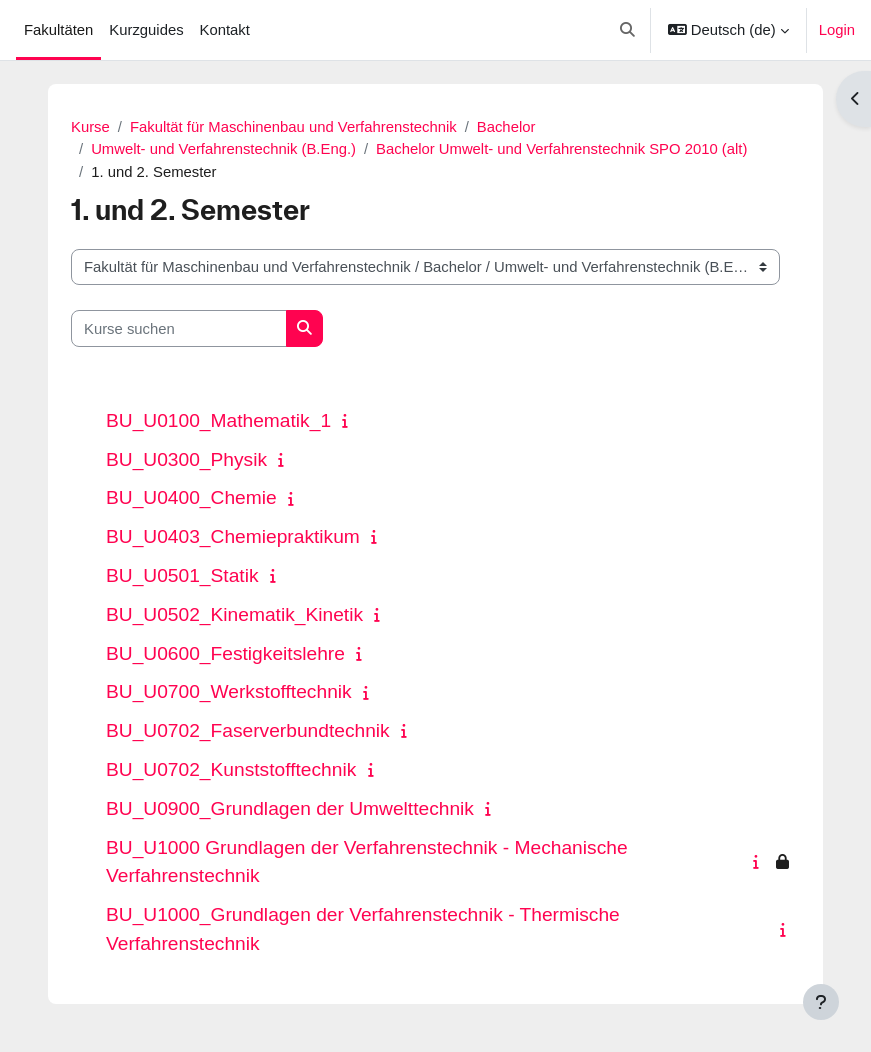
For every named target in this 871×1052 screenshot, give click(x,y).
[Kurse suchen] (179, 328)
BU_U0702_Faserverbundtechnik (248, 730)
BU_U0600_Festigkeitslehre (225, 653)
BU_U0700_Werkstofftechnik (229, 691)
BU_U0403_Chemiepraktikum (233, 536)
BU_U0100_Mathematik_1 (218, 420)
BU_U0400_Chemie (191, 497)
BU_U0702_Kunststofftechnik (231, 769)
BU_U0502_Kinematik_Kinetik (234, 614)
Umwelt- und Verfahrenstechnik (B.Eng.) (223, 149)
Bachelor (506, 127)
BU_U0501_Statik (182, 575)
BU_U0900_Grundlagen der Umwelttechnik (290, 808)
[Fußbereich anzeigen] (821, 1002)
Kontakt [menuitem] (225, 30)
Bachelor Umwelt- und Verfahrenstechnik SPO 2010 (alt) (561, 149)
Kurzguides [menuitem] (146, 30)
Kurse (90, 127)
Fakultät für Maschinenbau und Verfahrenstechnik (293, 127)
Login (837, 30)
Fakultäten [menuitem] (58, 30)
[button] (628, 30)
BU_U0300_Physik (186, 459)
